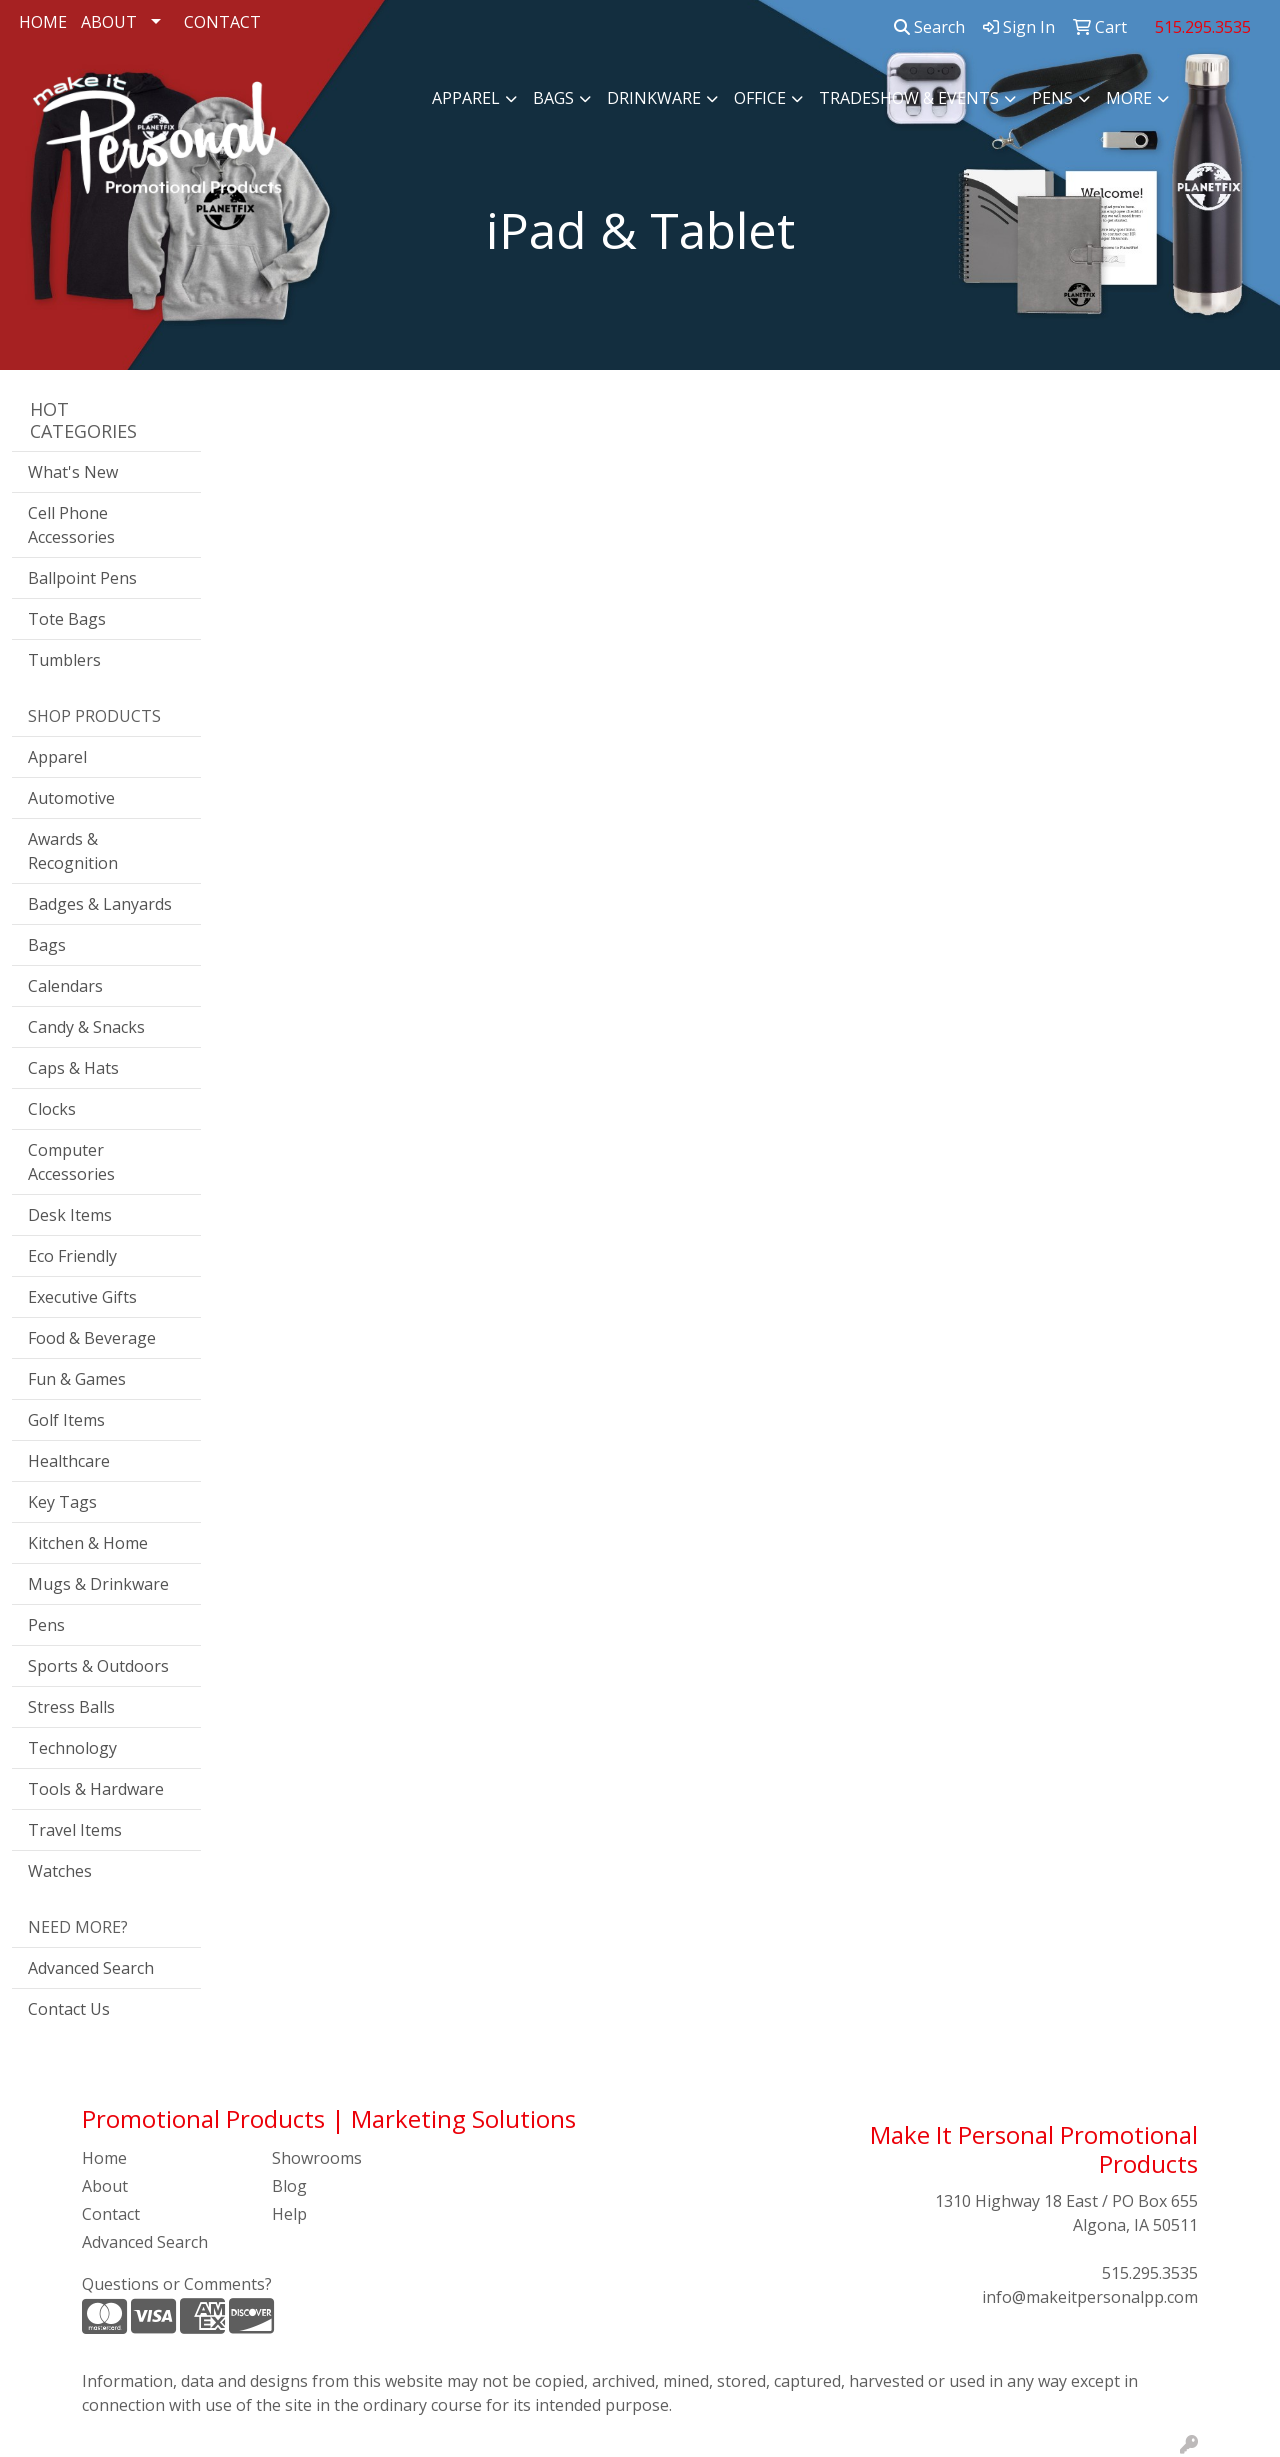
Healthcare (69, 1461)
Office (760, 98)
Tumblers (64, 660)
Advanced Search (91, 1968)
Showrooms (317, 2158)
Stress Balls (71, 1707)
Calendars (65, 986)
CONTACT (222, 22)
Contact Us (69, 2009)
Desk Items (70, 1215)
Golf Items (66, 1420)
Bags (553, 98)
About (105, 2186)
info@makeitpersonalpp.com (1090, 2297)
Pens (1052, 98)
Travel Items (75, 1830)
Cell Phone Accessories (71, 525)
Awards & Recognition (73, 851)
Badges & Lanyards (100, 904)
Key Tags (62, 1502)
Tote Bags (67, 619)
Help (289, 2214)
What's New (73, 472)
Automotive (71, 798)
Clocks (52, 1109)
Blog (289, 2186)
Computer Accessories (71, 1162)
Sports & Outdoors (98, 1666)
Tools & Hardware (96, 1789)
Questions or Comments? (177, 2284)
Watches (60, 1871)
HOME (43, 22)
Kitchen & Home (88, 1543)
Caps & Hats (73, 1068)
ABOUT (109, 22)
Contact (111, 2214)
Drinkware (654, 98)
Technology (72, 1748)
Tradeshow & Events (909, 98)
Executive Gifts (82, 1297)
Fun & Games (77, 1379)
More (1129, 98)
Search (929, 27)
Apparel (466, 98)
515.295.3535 (1150, 2273)
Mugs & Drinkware (98, 1584)
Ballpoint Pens (82, 578)
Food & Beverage (92, 1338)
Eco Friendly (72, 1256)
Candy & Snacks (86, 1027)
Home (104, 2158)
